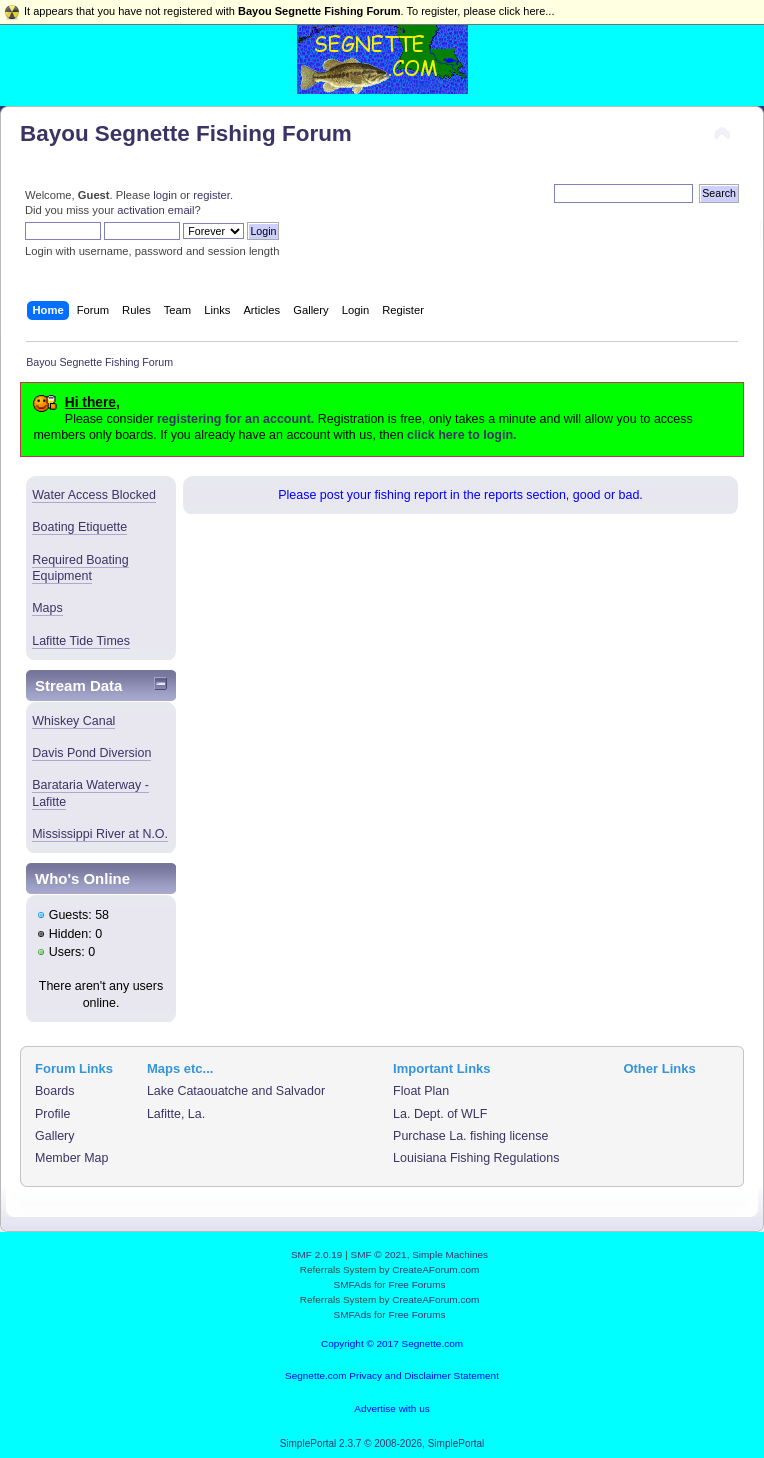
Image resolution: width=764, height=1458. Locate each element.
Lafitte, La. (176, 1114)
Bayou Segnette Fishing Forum (186, 133)
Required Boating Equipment (80, 568)
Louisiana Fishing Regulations (476, 1158)
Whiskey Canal (73, 721)
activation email (155, 210)
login (165, 195)
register (211, 195)
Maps (47, 608)
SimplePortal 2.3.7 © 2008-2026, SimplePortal (382, 1443)
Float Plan (421, 1091)
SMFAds (353, 1284)
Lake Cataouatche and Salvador (236, 1091)
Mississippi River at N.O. (100, 834)
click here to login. (461, 435)
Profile (52, 1114)
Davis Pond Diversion (91, 753)
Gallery (55, 1136)
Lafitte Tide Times (81, 641)
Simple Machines (450, 1254)
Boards (55, 1091)
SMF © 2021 (379, 1254)
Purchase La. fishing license (470, 1136)
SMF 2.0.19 (317, 1254)
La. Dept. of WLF (440, 1114)
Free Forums (416, 1284)
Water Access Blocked (94, 495)
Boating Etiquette (79, 527)
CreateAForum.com (435, 1269)
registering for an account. (235, 419)
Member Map (71, 1158)
